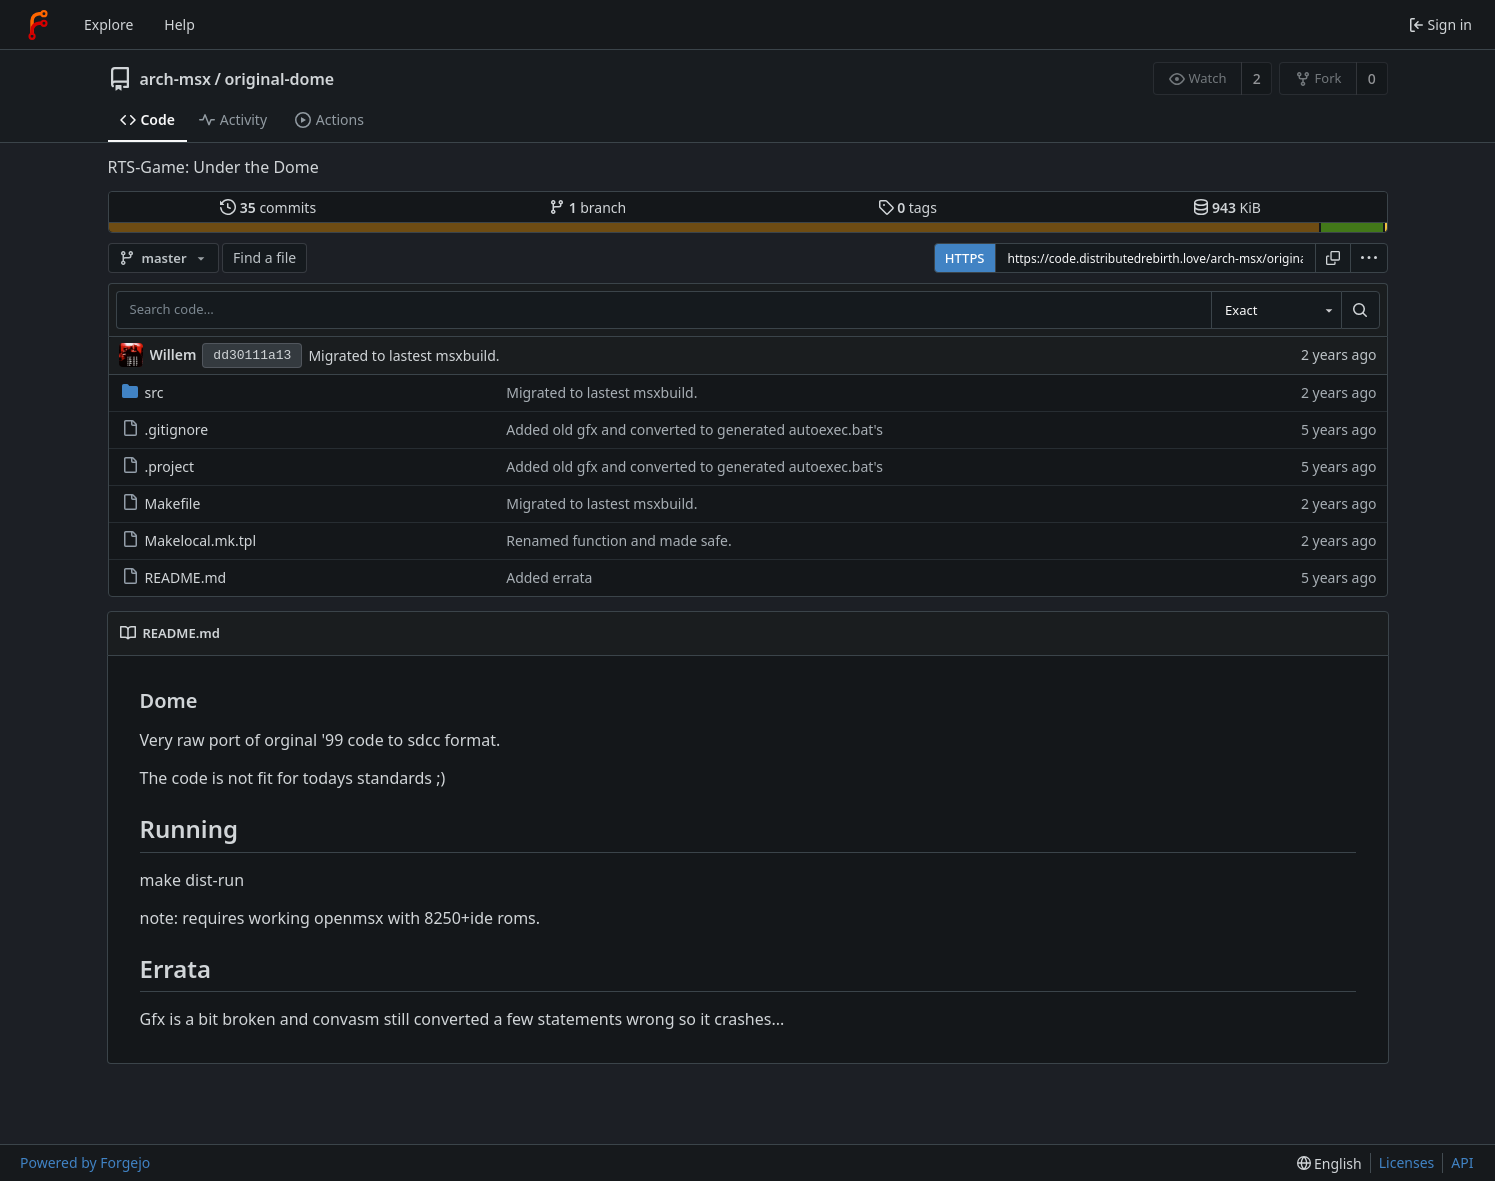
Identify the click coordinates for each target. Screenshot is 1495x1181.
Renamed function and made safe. (618, 540)
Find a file (264, 257)
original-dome (279, 79)
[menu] (1369, 258)
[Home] (38, 25)
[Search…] (1360, 310)
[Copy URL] (1333, 258)
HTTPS (965, 258)
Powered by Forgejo (85, 1162)
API (1462, 1162)
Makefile (161, 503)
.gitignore (165, 429)
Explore (108, 24)
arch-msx (176, 79)
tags (907, 207)
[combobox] (1276, 310)
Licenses (1407, 1162)
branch (587, 207)
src (143, 392)
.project (158, 466)
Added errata (549, 577)
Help (179, 24)
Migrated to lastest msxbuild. (403, 355)
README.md (174, 577)
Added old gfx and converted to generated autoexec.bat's (694, 429)
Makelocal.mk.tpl (189, 540)
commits (268, 207)
